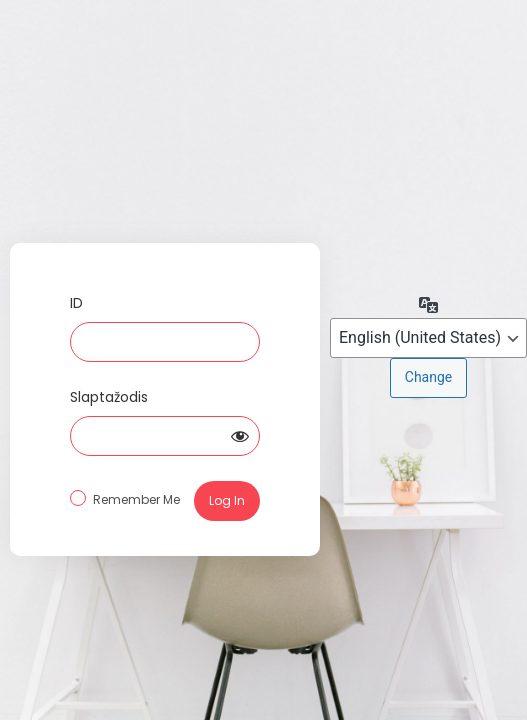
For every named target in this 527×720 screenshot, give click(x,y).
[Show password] (240, 436)
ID (76, 303)
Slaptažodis (109, 397)
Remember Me (136, 499)
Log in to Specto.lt (165, 172)
